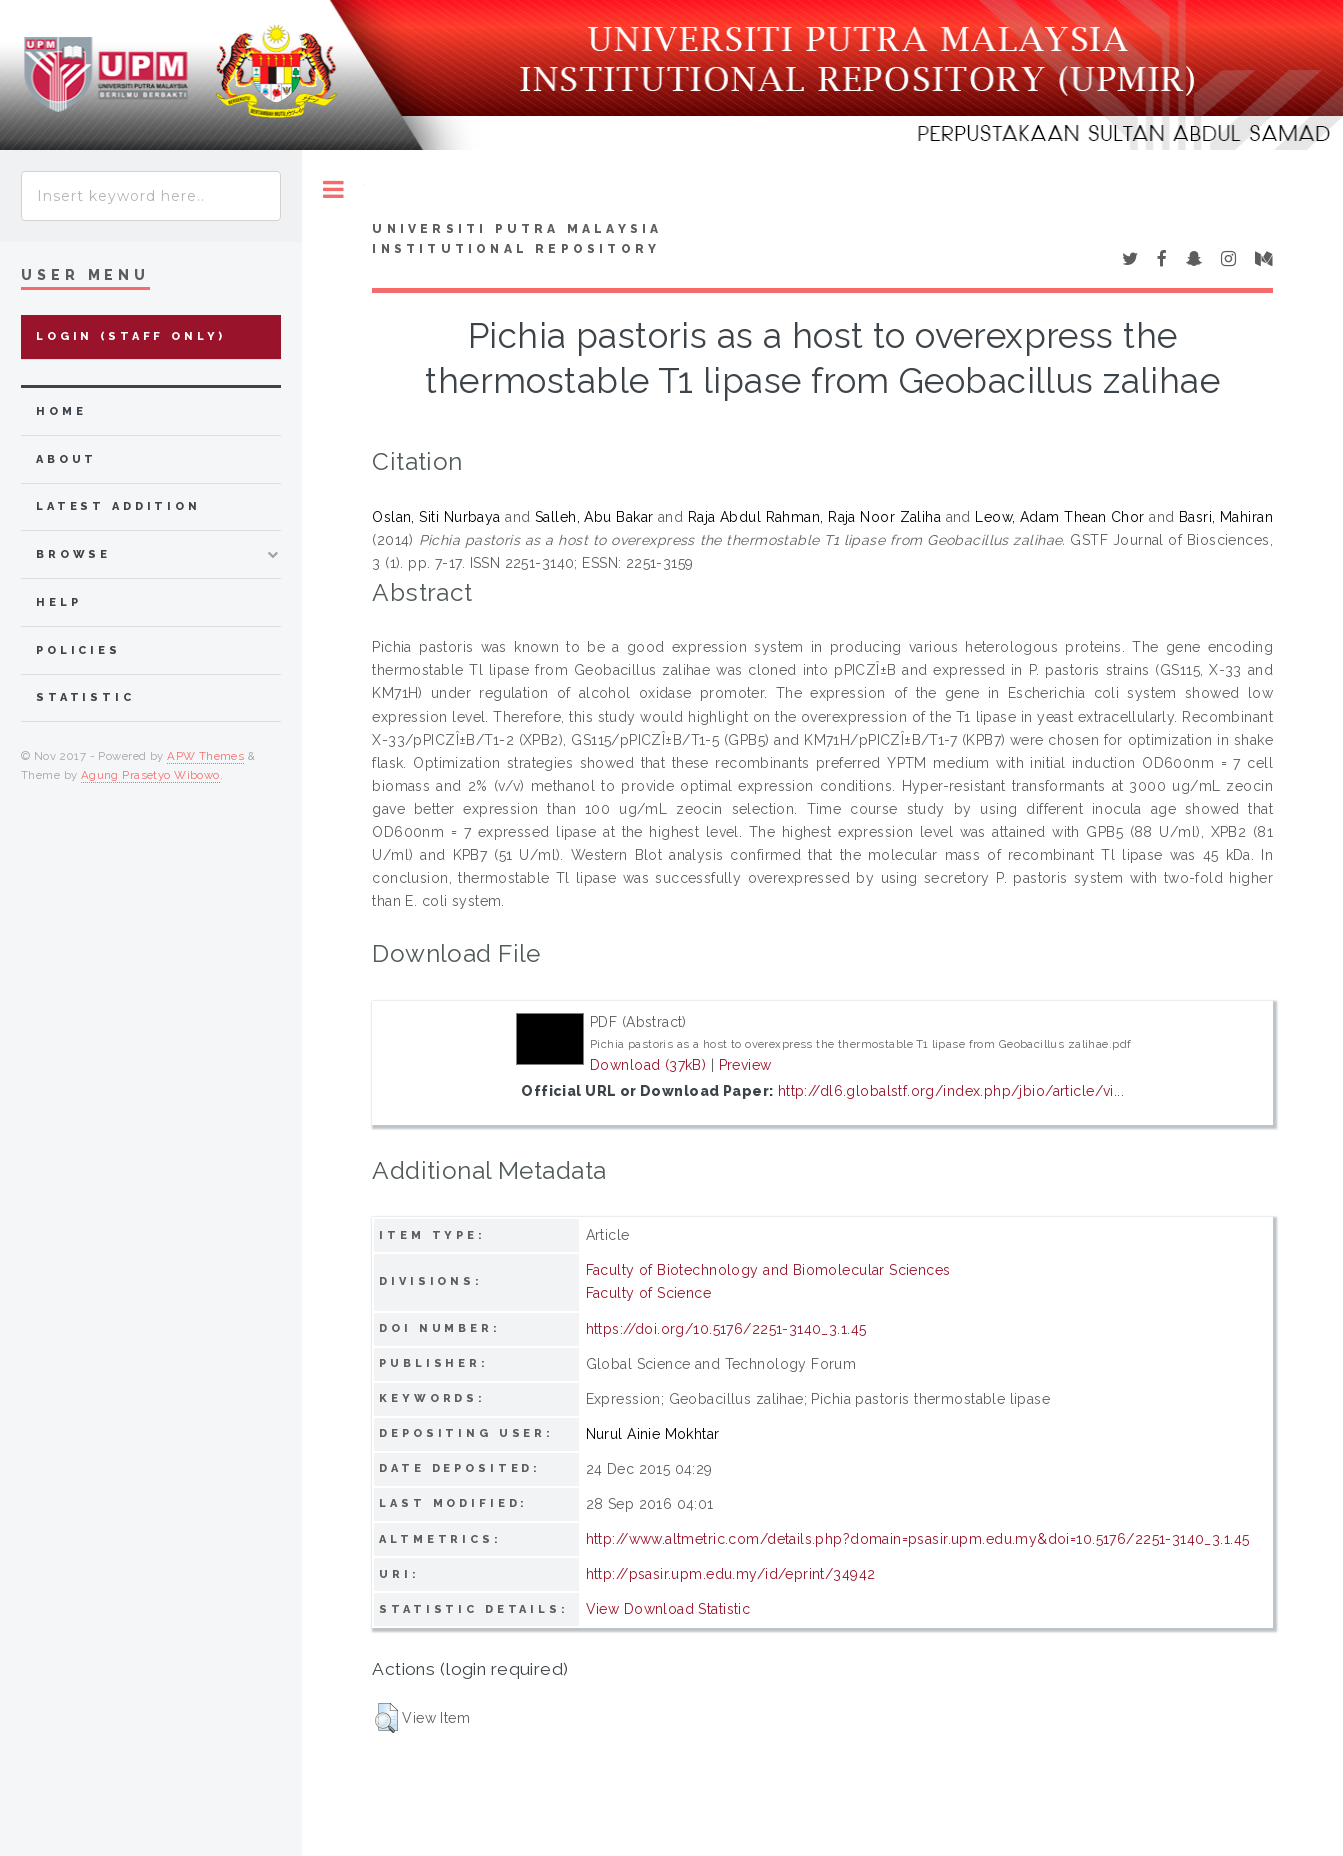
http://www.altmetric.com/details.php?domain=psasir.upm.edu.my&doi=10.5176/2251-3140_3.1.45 (918, 1539)
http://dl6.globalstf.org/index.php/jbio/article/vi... (951, 1091)
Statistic (85, 697)
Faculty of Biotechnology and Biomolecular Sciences (768, 1270)
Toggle (333, 189)
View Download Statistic (668, 1609)
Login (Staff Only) (131, 336)
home (61, 411)
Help (58, 602)
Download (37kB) (648, 1065)
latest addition (118, 506)
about (66, 459)
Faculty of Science (649, 1293)
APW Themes (205, 756)
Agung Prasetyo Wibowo (150, 775)
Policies (78, 650)
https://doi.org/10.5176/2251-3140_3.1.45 (726, 1329)
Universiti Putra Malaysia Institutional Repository (517, 239)
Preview (745, 1065)
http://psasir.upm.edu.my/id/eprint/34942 (731, 1574)
